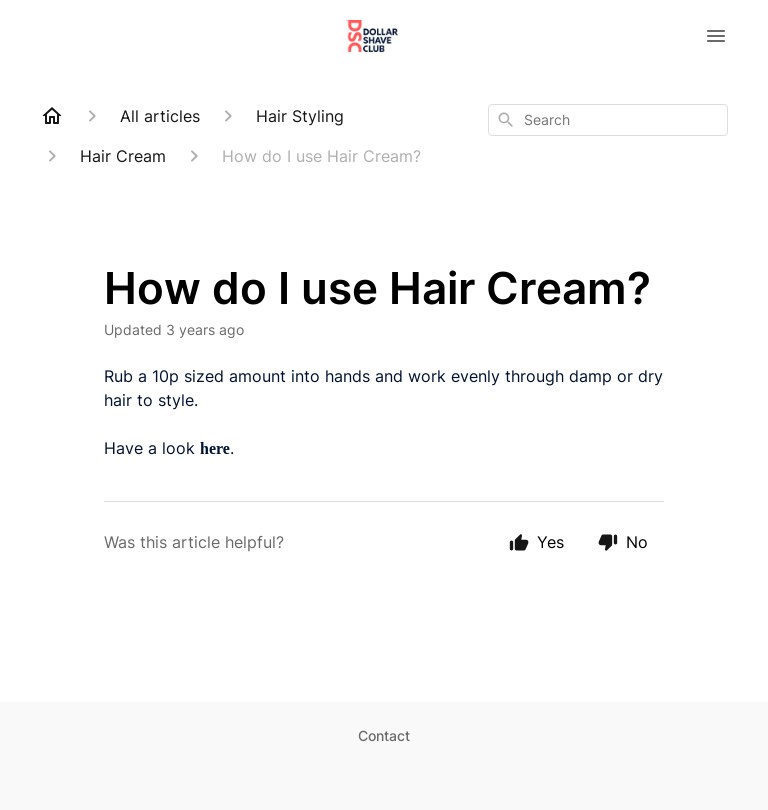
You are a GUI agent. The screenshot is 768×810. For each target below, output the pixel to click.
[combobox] (608, 120)
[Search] (506, 120)
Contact (384, 735)
